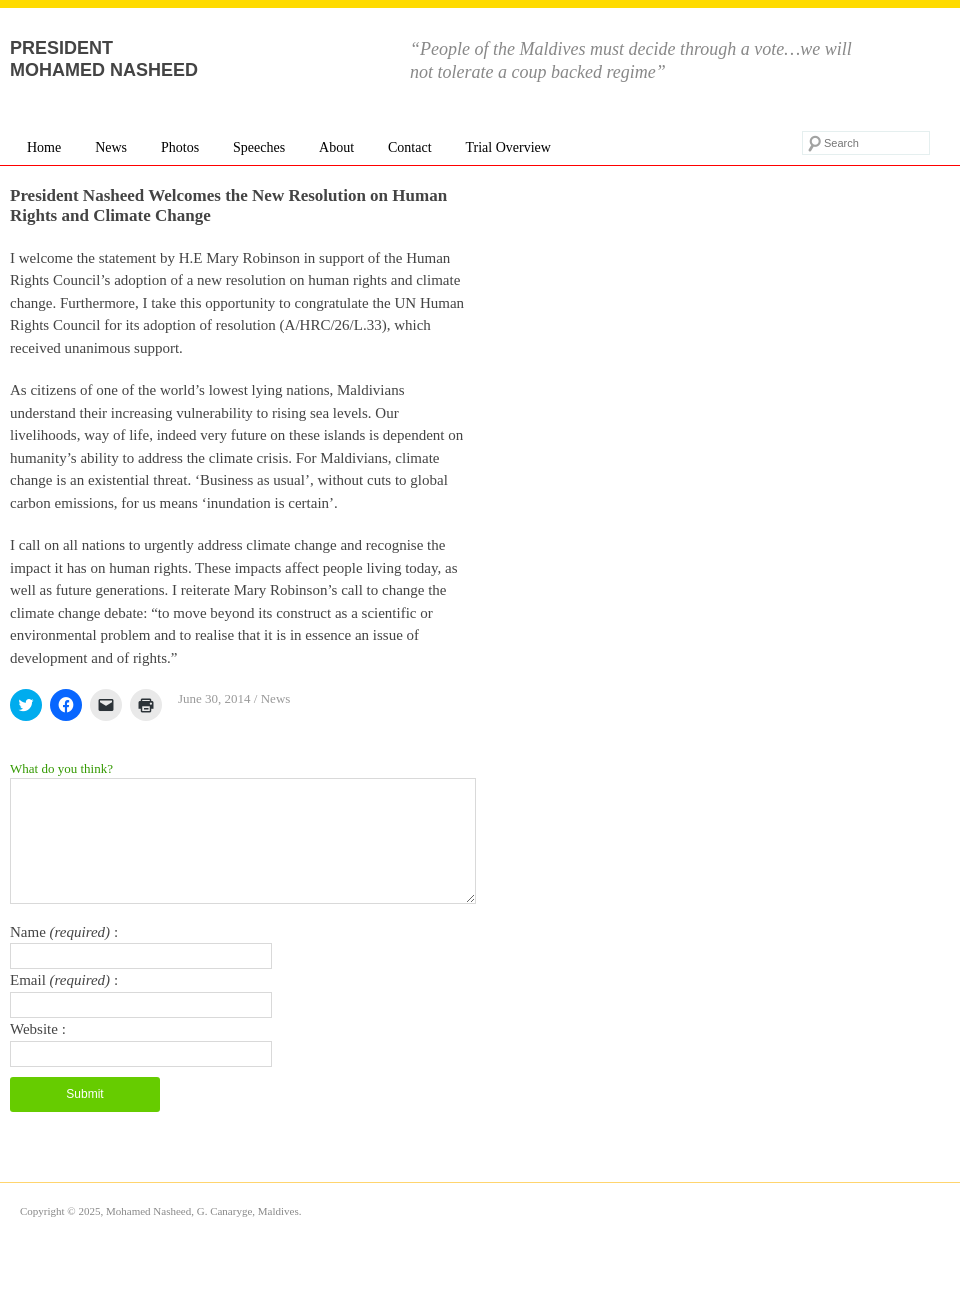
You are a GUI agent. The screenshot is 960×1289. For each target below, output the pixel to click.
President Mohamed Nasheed (104, 59)
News (111, 147)
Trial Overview (507, 147)
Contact (410, 147)
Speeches (259, 147)
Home (44, 147)
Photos (180, 147)
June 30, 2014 (214, 698)
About (336, 147)
